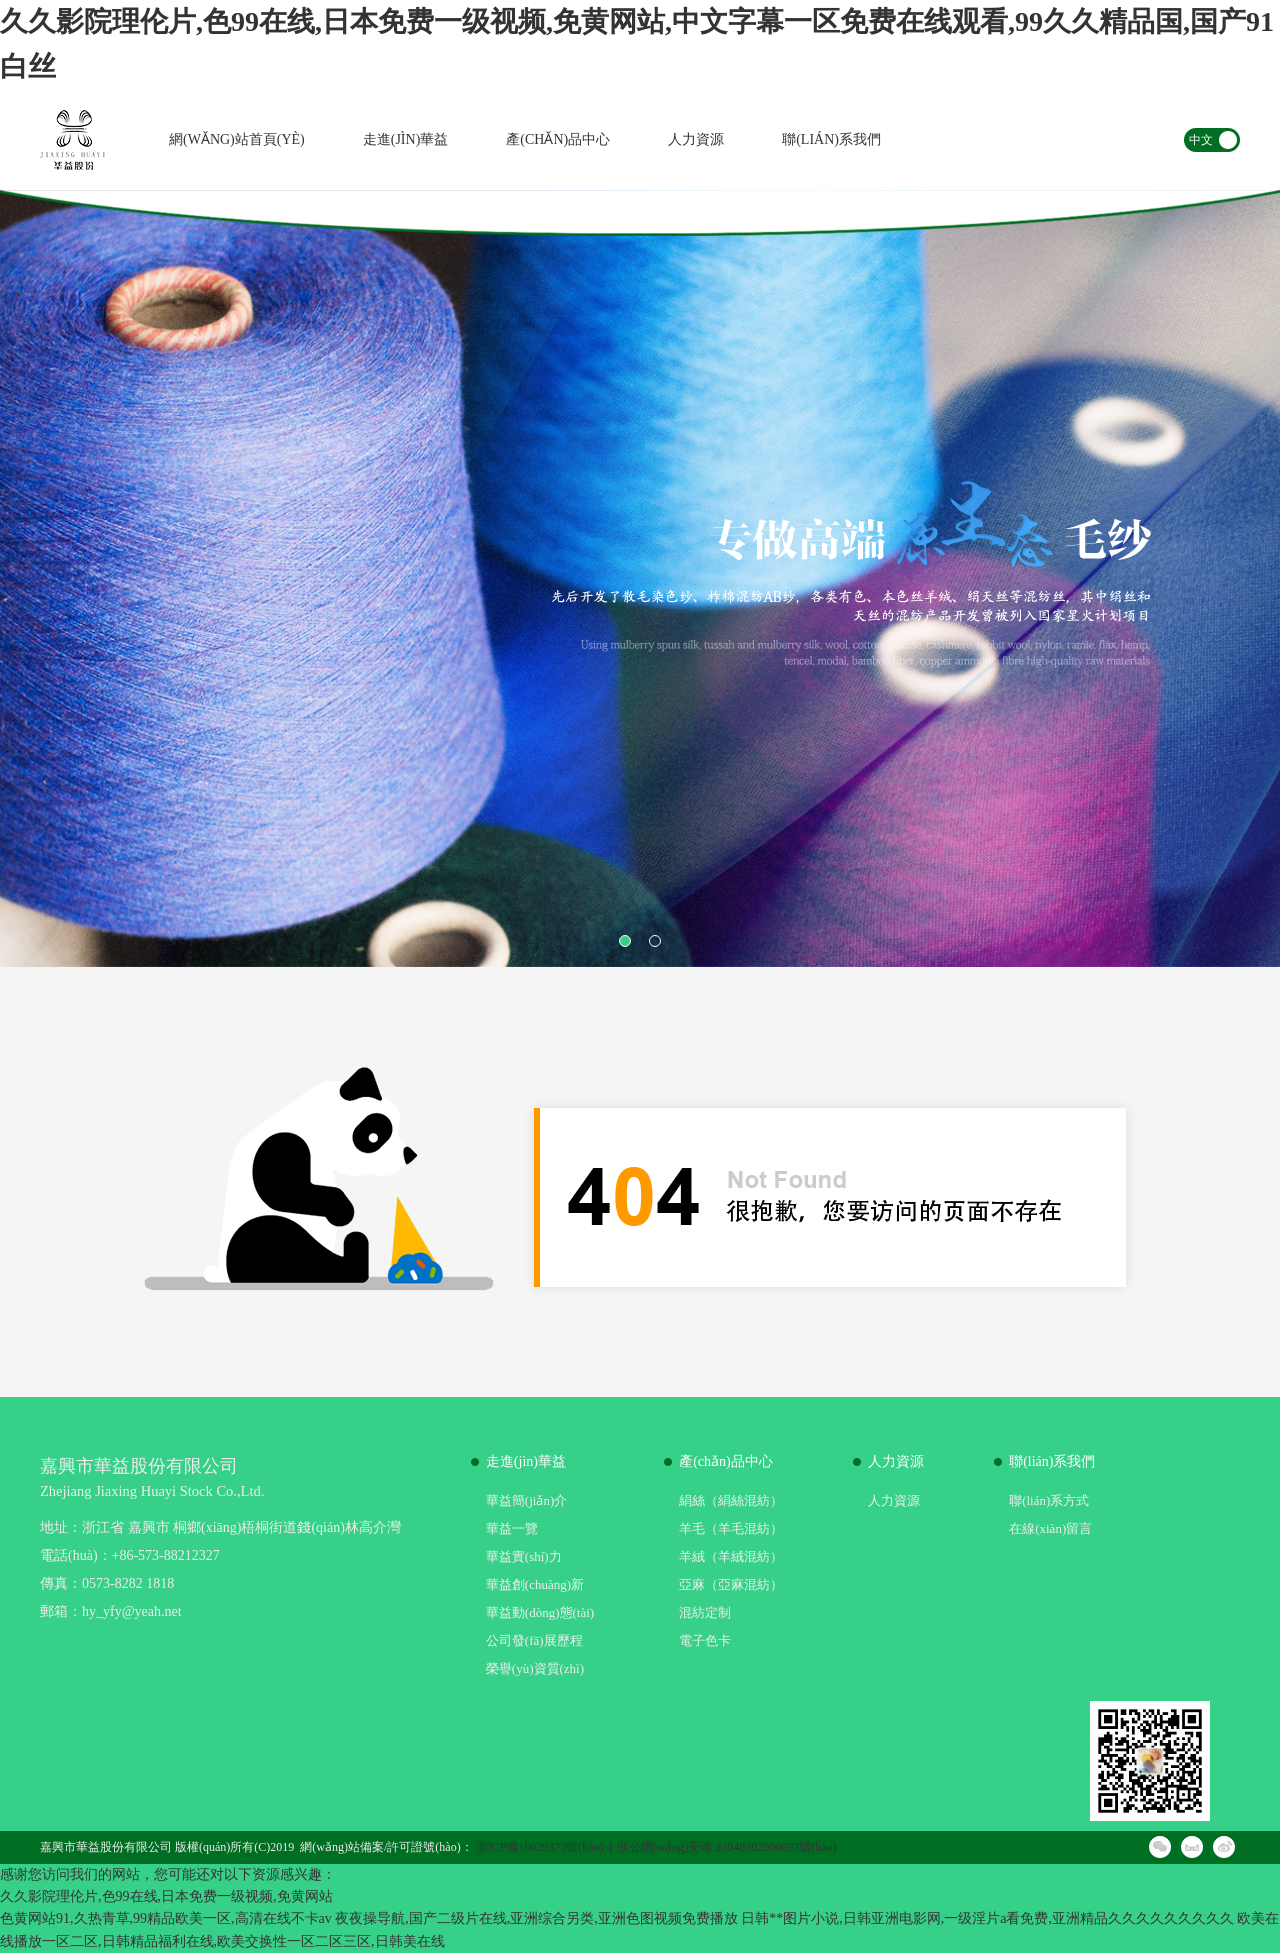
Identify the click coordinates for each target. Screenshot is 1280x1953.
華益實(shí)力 (524, 1556)
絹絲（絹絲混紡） (731, 1500)
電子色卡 (705, 1640)
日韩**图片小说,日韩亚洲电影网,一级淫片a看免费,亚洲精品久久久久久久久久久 (987, 1918)
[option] (640, 578)
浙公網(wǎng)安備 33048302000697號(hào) (727, 1847)
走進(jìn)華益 (406, 139)
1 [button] (625, 941)
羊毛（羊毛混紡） (731, 1528)
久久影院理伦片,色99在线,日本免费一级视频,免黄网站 (166, 1896)
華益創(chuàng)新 (535, 1584)
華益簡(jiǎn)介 (526, 1500)
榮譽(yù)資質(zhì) (535, 1668)
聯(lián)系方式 (1049, 1500)
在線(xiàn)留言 (1050, 1528)
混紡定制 (705, 1612)
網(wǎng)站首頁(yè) (237, 139)
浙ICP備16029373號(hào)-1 (545, 1847)
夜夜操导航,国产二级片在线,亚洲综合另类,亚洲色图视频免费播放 (536, 1918)
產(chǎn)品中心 (558, 139)
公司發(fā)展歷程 (534, 1640)
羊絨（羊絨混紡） (731, 1556)
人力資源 (696, 139)
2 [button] (655, 941)
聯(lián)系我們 (831, 139)
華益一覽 (512, 1528)
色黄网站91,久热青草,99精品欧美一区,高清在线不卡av (166, 1918)
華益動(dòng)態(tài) (540, 1612)
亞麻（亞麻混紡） (731, 1584)
